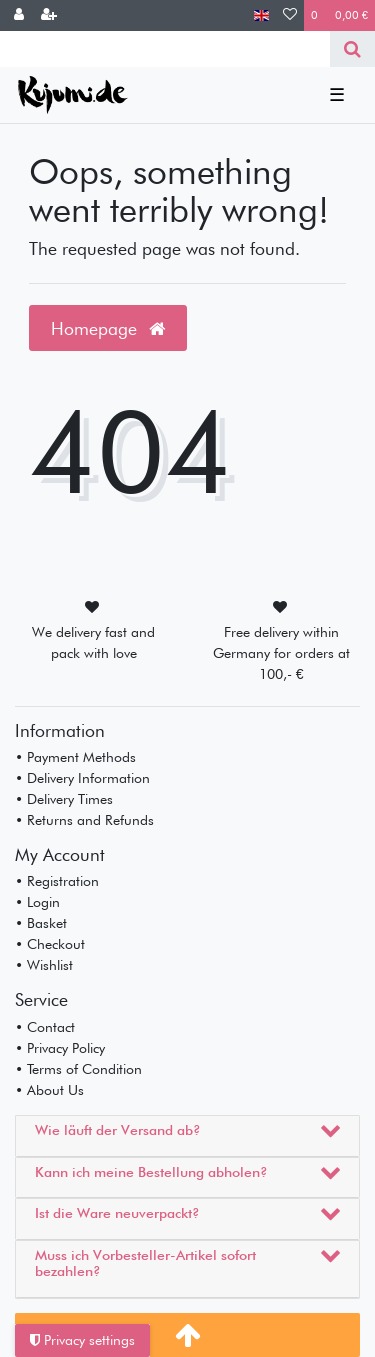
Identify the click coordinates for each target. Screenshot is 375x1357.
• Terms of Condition (78, 1069)
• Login (37, 902)
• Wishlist (44, 965)
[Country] (261, 15)
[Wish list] (290, 15)
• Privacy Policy (60, 1048)
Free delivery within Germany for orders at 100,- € (281, 653)
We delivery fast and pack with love (93, 642)
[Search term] (165, 49)
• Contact (45, 1027)
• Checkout (50, 944)
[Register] (49, 15)
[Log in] (19, 15)
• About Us (49, 1090)
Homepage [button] (108, 328)
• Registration (57, 881)
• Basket (41, 923)
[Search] (352, 49)
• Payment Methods (75, 757)
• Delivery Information (82, 778)
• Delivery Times (64, 799)
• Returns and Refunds (84, 820)
